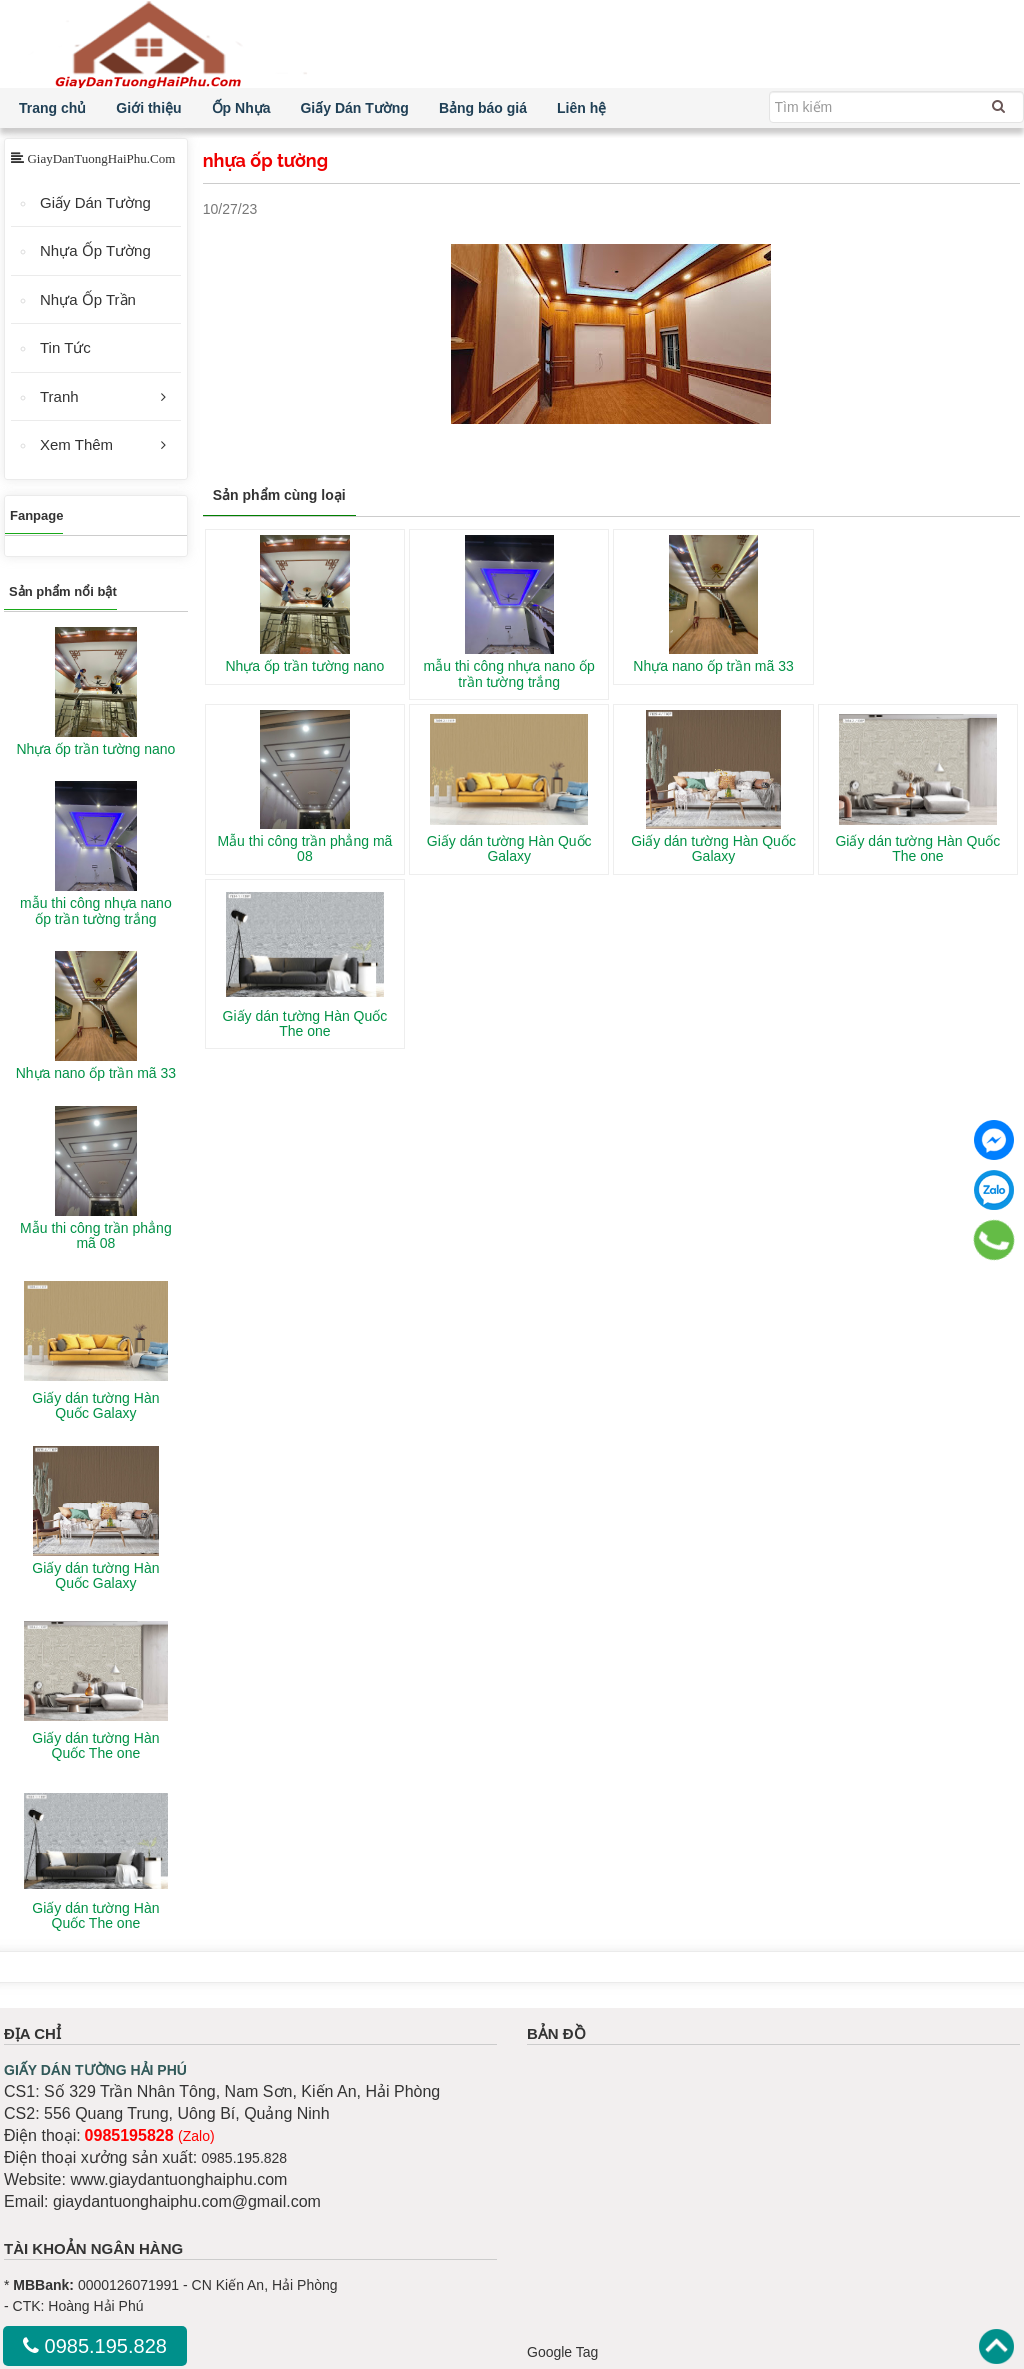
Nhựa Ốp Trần (88, 299)
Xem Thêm (76, 444)
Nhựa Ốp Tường (95, 250)
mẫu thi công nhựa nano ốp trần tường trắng (509, 673)
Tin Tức (65, 347)
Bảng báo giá (483, 108)
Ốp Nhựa (241, 108)
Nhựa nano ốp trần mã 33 (713, 666)
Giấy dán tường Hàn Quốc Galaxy (509, 848)
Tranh (59, 396)
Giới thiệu (148, 108)
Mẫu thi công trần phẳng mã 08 (304, 848)
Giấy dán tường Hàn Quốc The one (917, 848)
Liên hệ (581, 108)
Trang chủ (52, 108)
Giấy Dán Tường (354, 108)
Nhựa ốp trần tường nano (304, 666)
